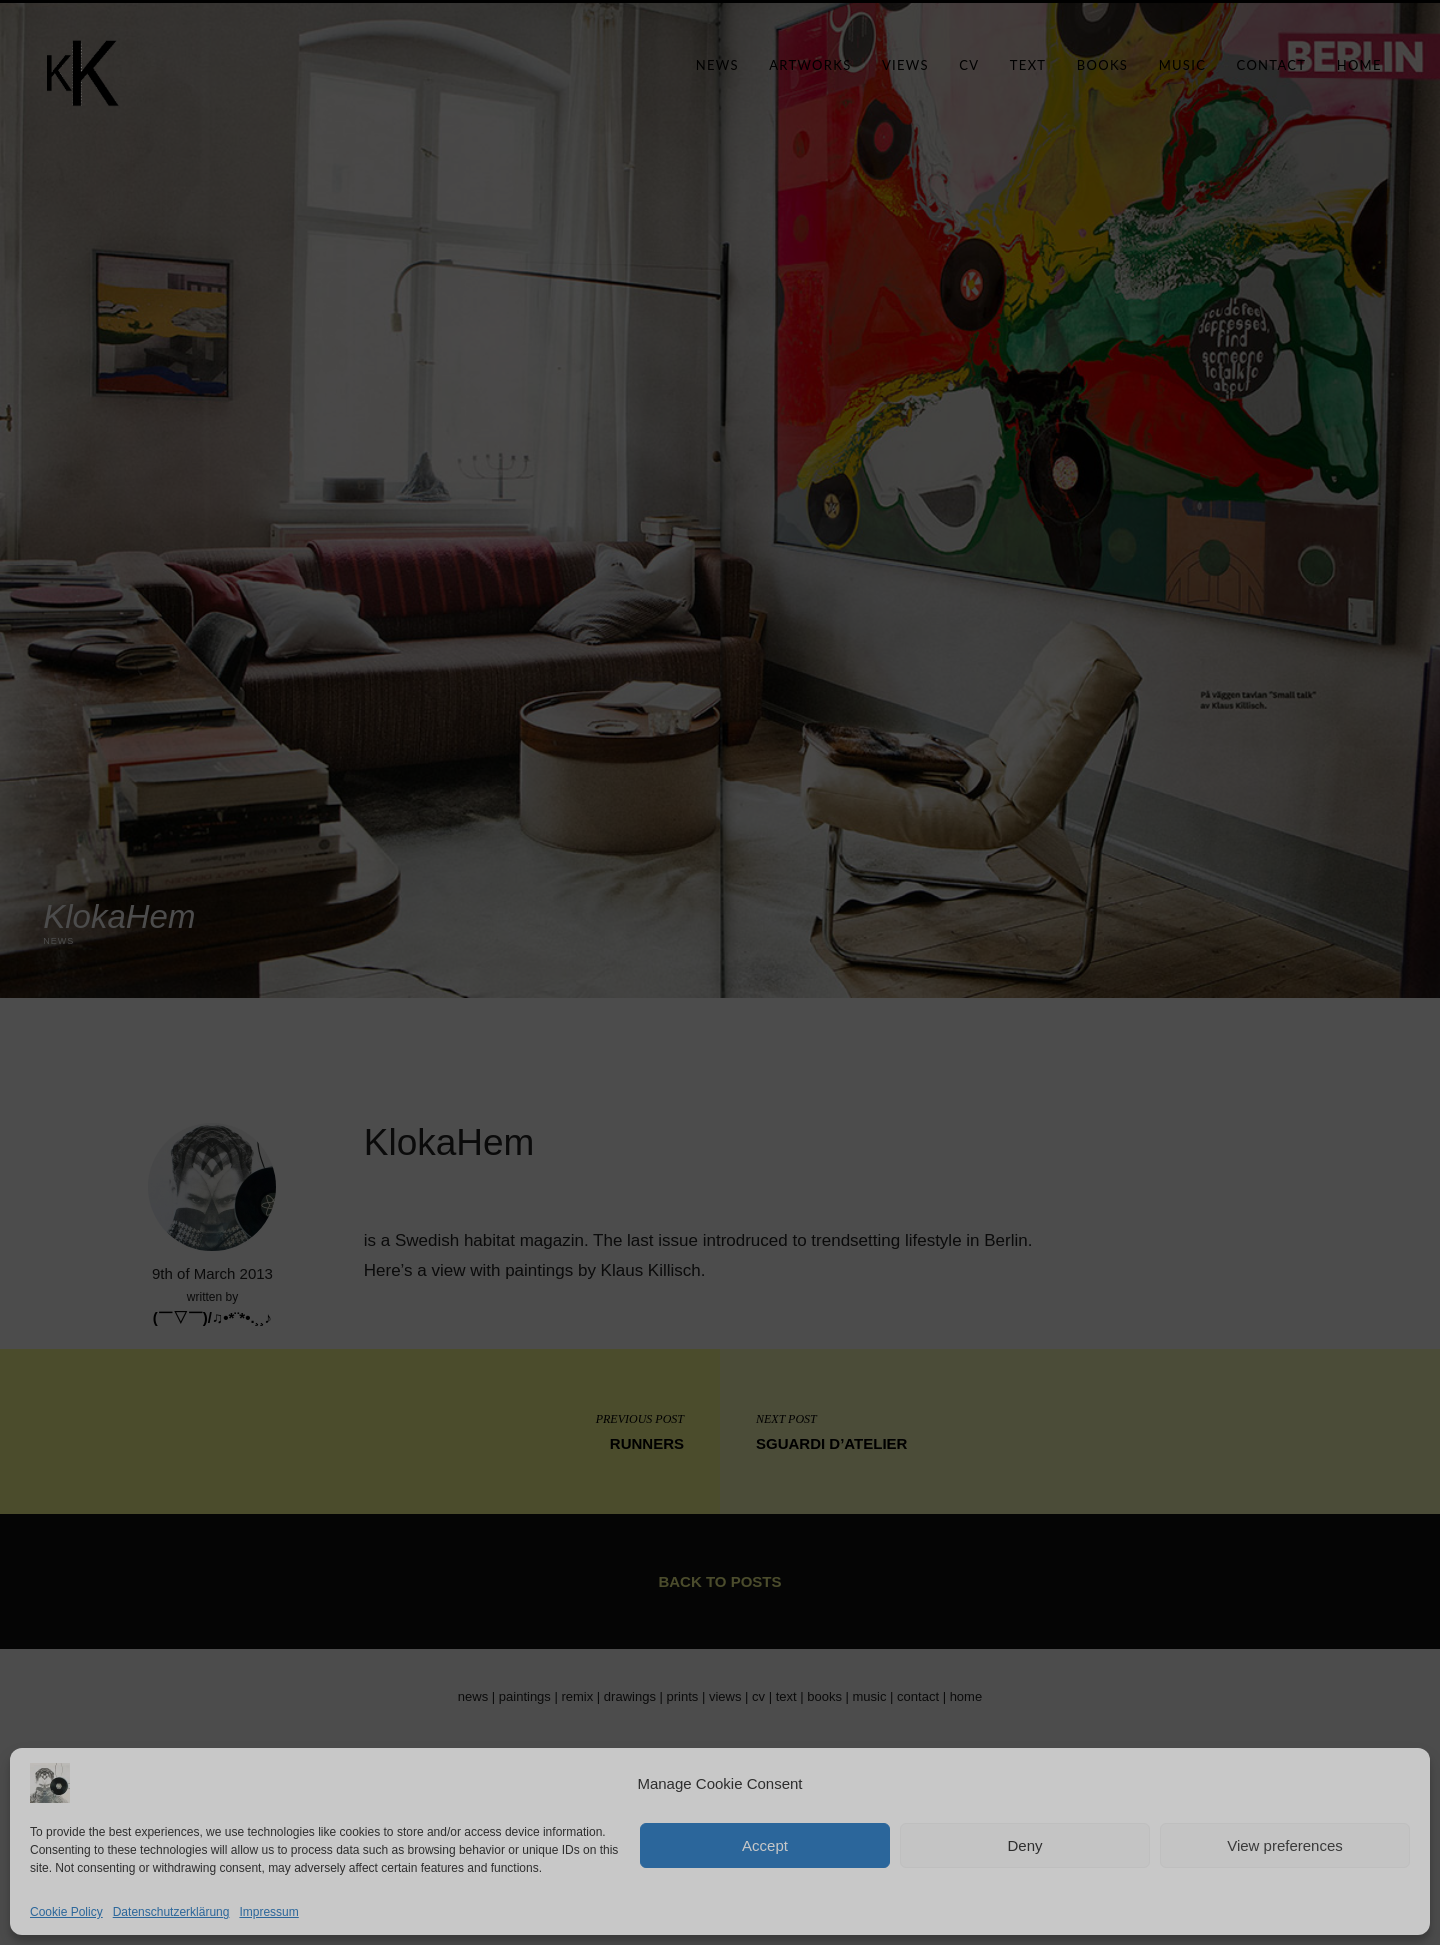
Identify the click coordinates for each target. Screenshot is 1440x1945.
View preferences (1285, 1845)
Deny (1024, 1845)
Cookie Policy (66, 1912)
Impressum (268, 1912)
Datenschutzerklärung (171, 1912)
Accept (765, 1845)
